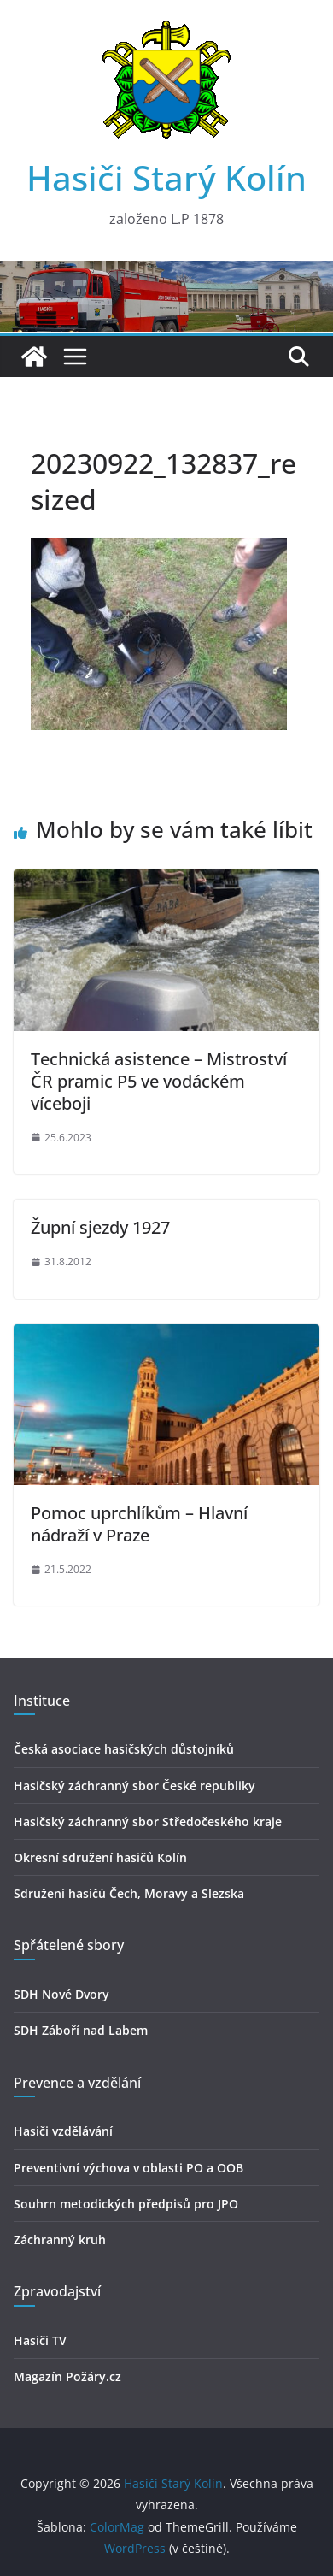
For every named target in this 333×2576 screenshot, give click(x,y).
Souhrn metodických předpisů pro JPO (126, 2204)
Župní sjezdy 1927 (100, 1227)
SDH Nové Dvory (61, 1994)
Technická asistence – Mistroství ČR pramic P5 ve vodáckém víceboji (159, 1081)
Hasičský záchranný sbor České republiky (134, 1785)
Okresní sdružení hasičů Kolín (100, 1857)
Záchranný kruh (60, 2239)
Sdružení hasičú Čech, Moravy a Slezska (129, 1893)
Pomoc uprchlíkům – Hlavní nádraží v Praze (139, 1524)
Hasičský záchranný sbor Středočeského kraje (148, 1821)
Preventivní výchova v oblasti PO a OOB (128, 2168)
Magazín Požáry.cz (67, 2376)
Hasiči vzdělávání (63, 2131)
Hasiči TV (40, 2340)
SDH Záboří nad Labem (81, 2030)
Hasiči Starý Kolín (166, 177)
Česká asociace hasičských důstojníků (124, 1749)
